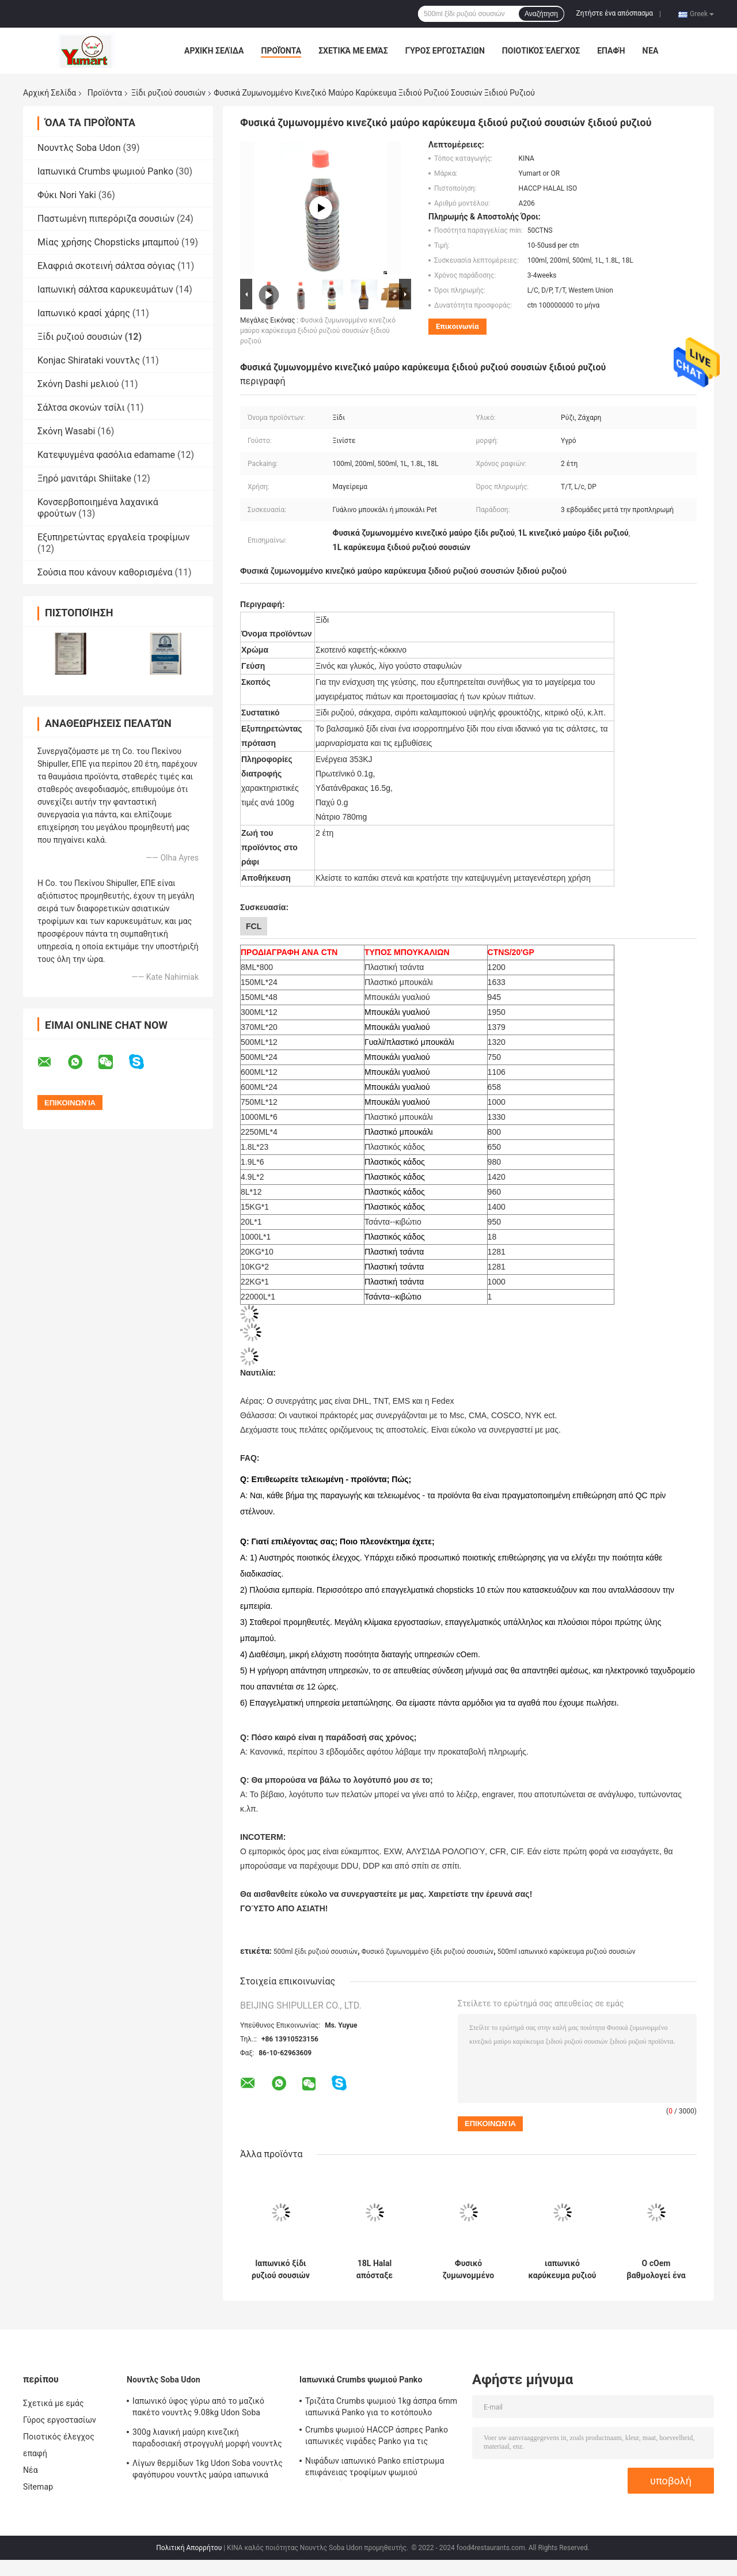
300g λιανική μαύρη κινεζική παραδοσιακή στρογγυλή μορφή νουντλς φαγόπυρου (207, 2439)
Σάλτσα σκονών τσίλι (81, 407)
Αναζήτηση (541, 14)
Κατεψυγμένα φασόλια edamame (106, 454)
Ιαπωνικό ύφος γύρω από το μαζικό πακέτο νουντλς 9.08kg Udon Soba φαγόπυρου (198, 2408)
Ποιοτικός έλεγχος (541, 50)
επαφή (611, 50)
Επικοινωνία (457, 326)
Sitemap (38, 2486)
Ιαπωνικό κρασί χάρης (83, 313)
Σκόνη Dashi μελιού (78, 383)
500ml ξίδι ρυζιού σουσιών (315, 1952)
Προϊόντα (281, 50)
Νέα (651, 50)
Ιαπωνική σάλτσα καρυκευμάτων (105, 289)
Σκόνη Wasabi (66, 431)
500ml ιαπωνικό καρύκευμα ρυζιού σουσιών (566, 1952)
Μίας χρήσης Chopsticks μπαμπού (108, 242)
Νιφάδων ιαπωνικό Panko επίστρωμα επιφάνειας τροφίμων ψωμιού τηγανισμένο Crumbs (374, 2468)
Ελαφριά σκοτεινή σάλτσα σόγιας (106, 265)
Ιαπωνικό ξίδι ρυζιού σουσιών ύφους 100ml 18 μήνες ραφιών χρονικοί (281, 2269)
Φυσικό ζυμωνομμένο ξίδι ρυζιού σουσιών (427, 1952)
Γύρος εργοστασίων (445, 50)
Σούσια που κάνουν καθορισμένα (104, 572)
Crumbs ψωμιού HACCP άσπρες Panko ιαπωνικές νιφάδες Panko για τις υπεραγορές (376, 2437)
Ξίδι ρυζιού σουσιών (168, 92)
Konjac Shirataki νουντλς (88, 360)
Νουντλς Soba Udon (79, 147)
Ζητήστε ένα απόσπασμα (615, 13)
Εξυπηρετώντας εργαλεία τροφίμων (113, 537)
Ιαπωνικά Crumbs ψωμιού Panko (105, 171)
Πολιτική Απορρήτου (189, 2548)
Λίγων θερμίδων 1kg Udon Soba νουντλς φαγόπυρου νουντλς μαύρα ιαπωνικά (207, 2468)
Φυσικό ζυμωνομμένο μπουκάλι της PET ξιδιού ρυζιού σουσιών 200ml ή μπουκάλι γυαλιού (468, 2269)
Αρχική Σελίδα (214, 50)
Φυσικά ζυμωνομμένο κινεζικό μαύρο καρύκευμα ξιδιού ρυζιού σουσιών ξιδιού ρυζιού (318, 330)
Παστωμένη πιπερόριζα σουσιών (105, 218)
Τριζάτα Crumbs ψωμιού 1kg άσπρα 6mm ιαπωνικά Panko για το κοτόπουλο (381, 2406)
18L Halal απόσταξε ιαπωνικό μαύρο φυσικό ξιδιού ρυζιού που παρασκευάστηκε (375, 2269)
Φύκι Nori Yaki (66, 195)
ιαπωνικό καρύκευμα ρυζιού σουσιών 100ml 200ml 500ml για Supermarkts (562, 2269)
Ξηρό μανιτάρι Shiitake (84, 478)
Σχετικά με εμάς (353, 50)
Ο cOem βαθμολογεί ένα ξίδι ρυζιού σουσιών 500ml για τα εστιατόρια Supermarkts (656, 2269)
